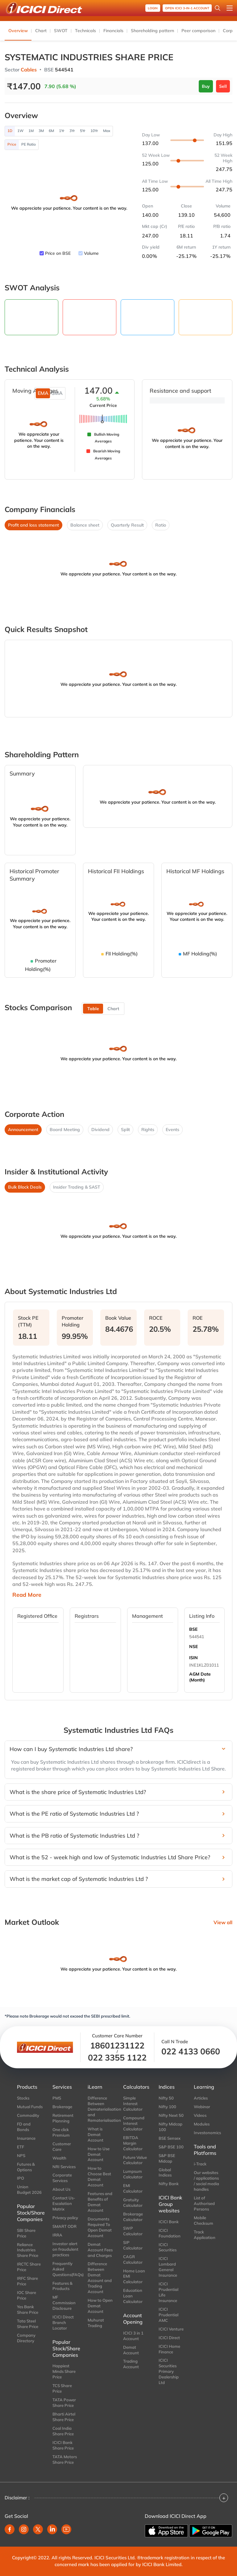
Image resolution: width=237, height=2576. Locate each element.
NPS (21, 2155)
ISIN (193, 1657)
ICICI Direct (169, 2337)
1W (20, 130)
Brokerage (62, 2106)
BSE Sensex (170, 2138)
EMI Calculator (133, 2188)
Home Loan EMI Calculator (134, 2276)
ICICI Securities (168, 2247)
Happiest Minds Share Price (64, 2371)
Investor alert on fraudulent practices (65, 2249)
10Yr (94, 130)
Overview (18, 30)
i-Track (200, 2163)
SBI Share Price (26, 2233)
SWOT (61, 30)
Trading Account (131, 2364)
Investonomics (207, 2132)
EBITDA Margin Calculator (133, 2143)
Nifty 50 (166, 2097)
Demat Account (131, 2350)
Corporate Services (62, 2177)
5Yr (82, 130)
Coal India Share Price (63, 2431)
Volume (91, 253)
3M (41, 130)
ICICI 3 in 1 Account (133, 2335)
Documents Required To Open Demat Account (100, 2227)
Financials (113, 30)
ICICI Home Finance (169, 2349)
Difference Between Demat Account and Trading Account (100, 2277)
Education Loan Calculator (133, 2296)
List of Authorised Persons (204, 2203)
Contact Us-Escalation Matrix (63, 2203)
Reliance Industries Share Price (27, 2250)
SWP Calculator (133, 2231)
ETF (20, 2146)
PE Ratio (28, 144)
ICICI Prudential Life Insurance (168, 2292)
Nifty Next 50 (171, 2115)
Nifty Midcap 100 (170, 2126)
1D (9, 130)
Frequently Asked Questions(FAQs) (65, 2269)
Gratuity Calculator (133, 2202)
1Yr (61, 130)
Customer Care (61, 2146)
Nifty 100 (167, 2106)
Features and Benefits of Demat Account (100, 2202)
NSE (193, 1646)
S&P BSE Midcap (167, 2158)
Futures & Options (26, 2167)
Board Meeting (65, 1129)
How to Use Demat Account (99, 2154)
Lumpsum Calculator (133, 2174)
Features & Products (62, 2286)
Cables (29, 69)
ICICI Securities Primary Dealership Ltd (169, 2371)
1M (31, 130)
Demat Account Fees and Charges (100, 2250)
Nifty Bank (169, 2183)
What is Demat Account (95, 2134)
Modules (202, 2123)
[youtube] (66, 2529)
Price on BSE (58, 253)
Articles (201, 2097)
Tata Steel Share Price (27, 2323)
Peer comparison (198, 30)
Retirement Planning (62, 2118)
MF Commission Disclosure (64, 2303)
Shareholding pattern (152, 30)
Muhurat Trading (96, 2323)
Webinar (202, 2106)
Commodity (28, 2115)
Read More (26, 1594)
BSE (193, 1629)
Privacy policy (65, 2217)
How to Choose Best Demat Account (99, 2176)
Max (106, 130)
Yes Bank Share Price (27, 2309)
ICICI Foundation (170, 2233)
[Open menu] (229, 8)
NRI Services (64, 2166)
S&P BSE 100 (171, 2146)
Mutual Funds (30, 2106)
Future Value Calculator (135, 2160)
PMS (56, 2097)
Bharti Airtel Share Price (63, 2417)
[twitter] (38, 2529)
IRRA (57, 2234)
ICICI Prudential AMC (168, 2315)
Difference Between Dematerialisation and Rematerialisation (101, 2109)
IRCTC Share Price (29, 2267)
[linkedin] (52, 2529)
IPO (20, 2178)
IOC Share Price (26, 2295)
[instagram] (24, 2529)
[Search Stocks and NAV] (217, 8)
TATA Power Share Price (64, 2402)
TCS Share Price (62, 2388)
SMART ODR (64, 2226)
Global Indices (165, 2172)
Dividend (100, 1129)
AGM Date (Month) (200, 1677)
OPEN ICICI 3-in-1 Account (187, 8)
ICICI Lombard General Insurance (168, 2267)
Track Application (204, 2234)
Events (172, 1129)
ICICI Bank (169, 2221)
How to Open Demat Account (100, 2306)
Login (153, 8)
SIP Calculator (133, 2245)
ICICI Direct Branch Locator (63, 2322)
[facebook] (10, 2529)
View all (223, 1922)
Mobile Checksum (203, 2220)
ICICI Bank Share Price (63, 2445)
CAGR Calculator (133, 2259)
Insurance (26, 2138)
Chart (41, 30)
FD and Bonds (24, 2126)
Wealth (59, 2157)
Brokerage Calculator (133, 2216)
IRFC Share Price (27, 2281)
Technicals (85, 30)
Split (125, 1129)
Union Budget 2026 (29, 2189)
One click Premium (61, 2132)
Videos (200, 2115)
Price (11, 144)
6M (51, 130)
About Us (61, 2189)
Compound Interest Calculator (133, 2123)
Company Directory (26, 2338)
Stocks (23, 2097)
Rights (147, 1129)
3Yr (72, 130)
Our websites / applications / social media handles (206, 2181)
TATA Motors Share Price (64, 2459)
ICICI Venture (171, 2328)
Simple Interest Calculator (133, 2103)
